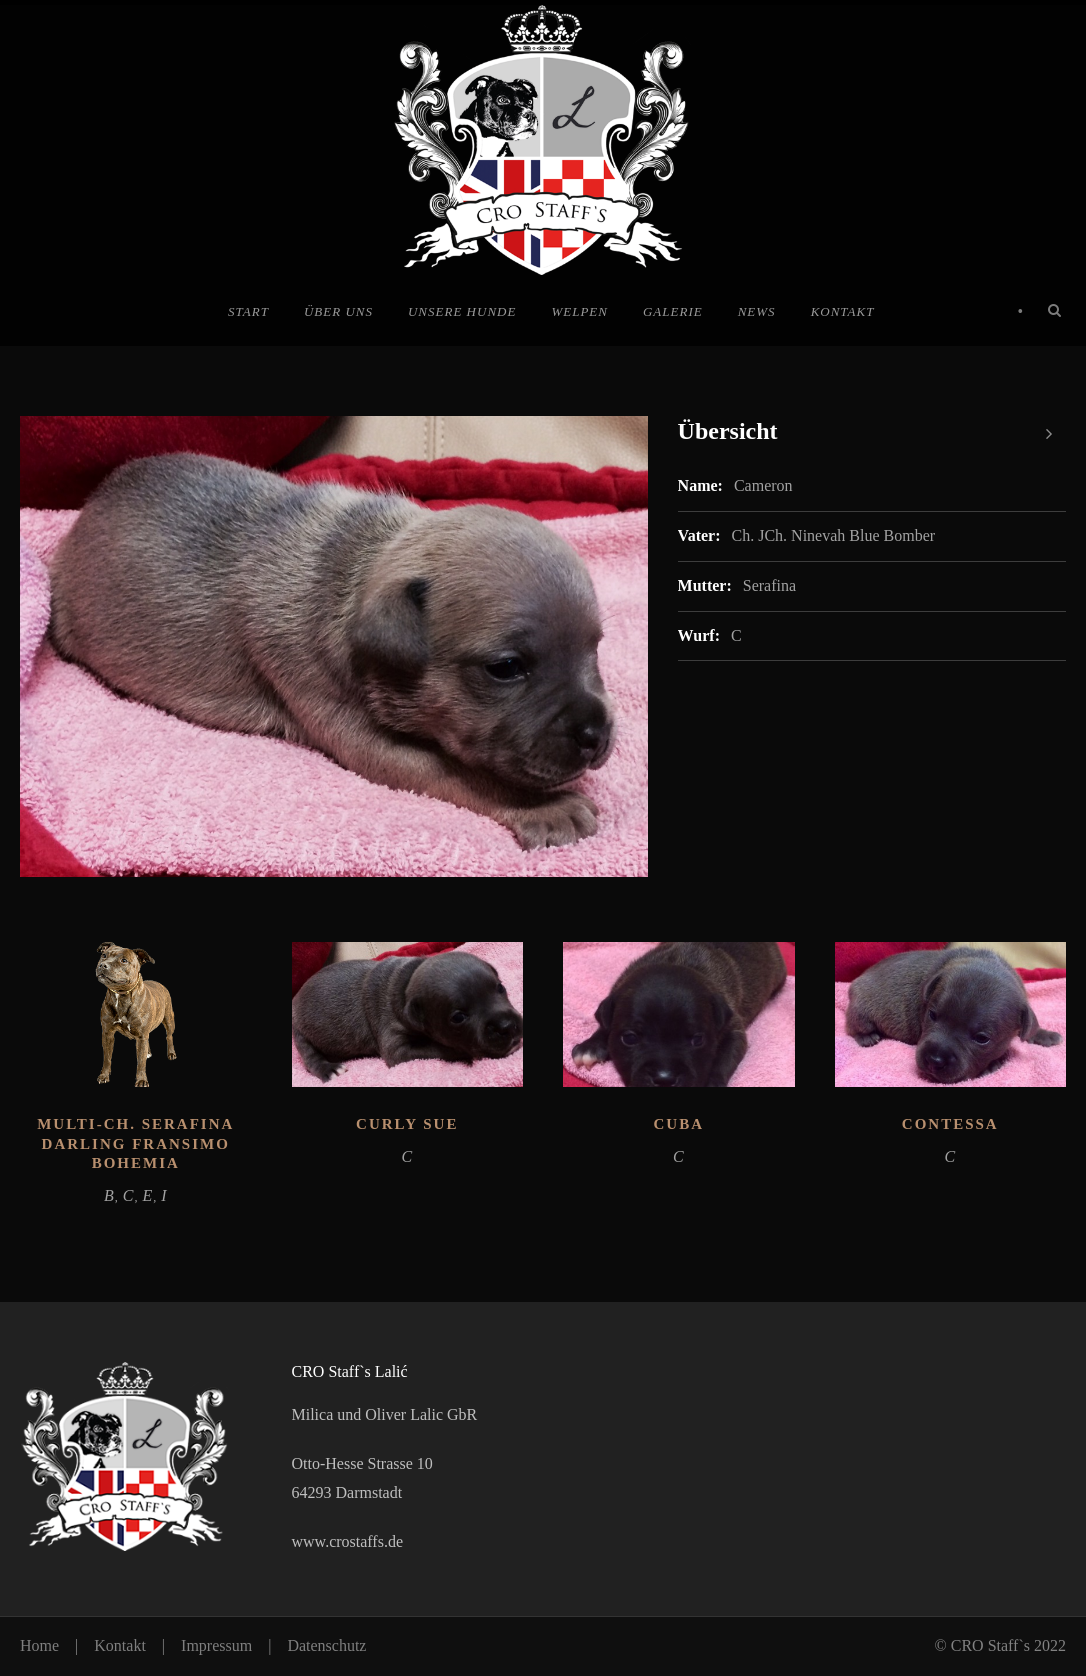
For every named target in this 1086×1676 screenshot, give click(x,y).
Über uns (338, 311)
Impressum (216, 1645)
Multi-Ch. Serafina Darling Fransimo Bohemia (135, 1143)
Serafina (769, 585)
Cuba (678, 1124)
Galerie (673, 311)
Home (39, 1645)
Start (248, 311)
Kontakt (843, 311)
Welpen (579, 311)
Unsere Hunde (462, 311)
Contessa (950, 1124)
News (757, 311)
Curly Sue (407, 1124)
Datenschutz (326, 1645)
